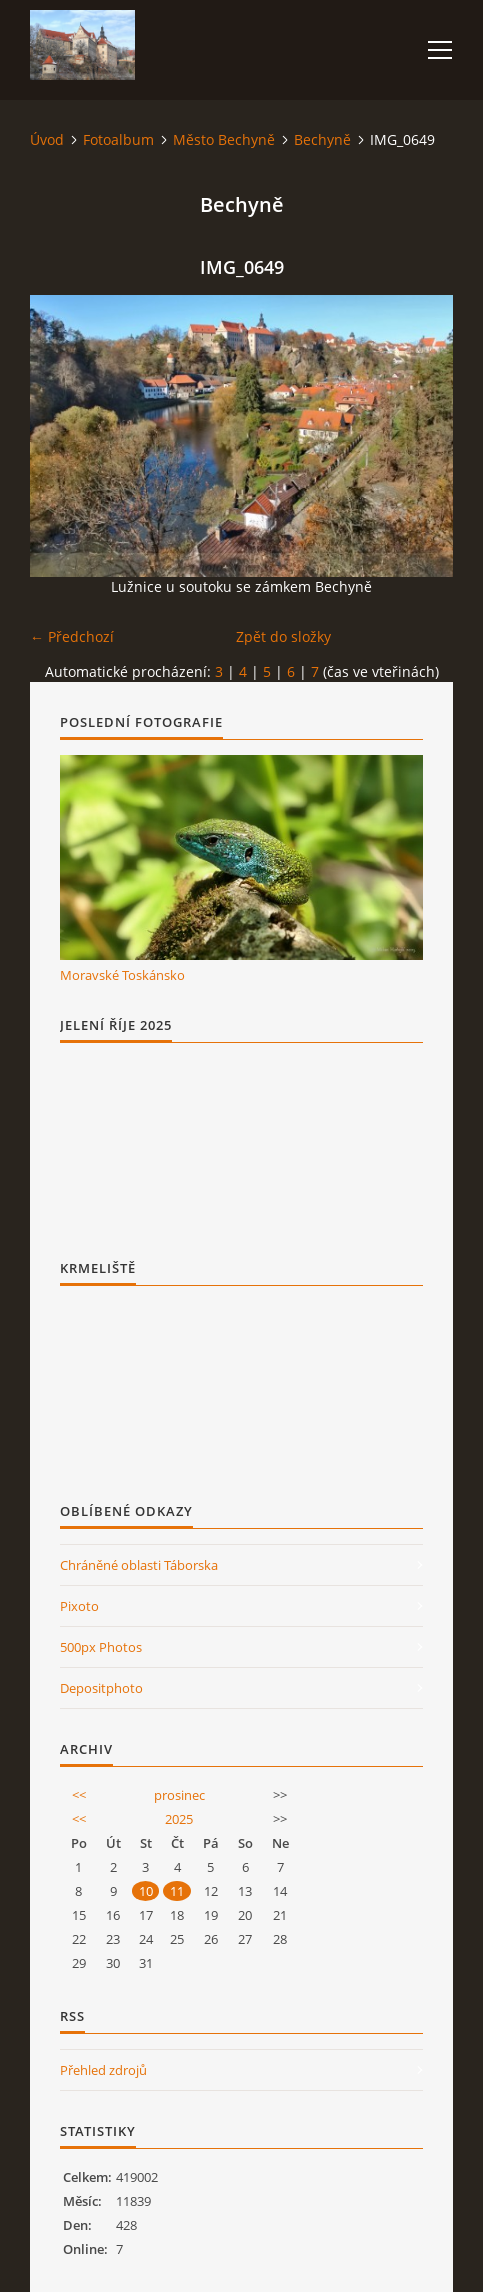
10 (146, 1891)
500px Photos (101, 1647)
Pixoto (79, 1606)
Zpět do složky (283, 636)
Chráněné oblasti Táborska (139, 1565)
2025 (179, 1819)
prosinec (179, 1795)
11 (177, 1891)
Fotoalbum (118, 139)
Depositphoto (101, 1688)
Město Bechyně (224, 139)
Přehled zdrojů (103, 2070)
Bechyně (322, 139)
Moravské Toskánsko (122, 975)
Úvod (47, 139)
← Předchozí (72, 636)
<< (79, 1795)
